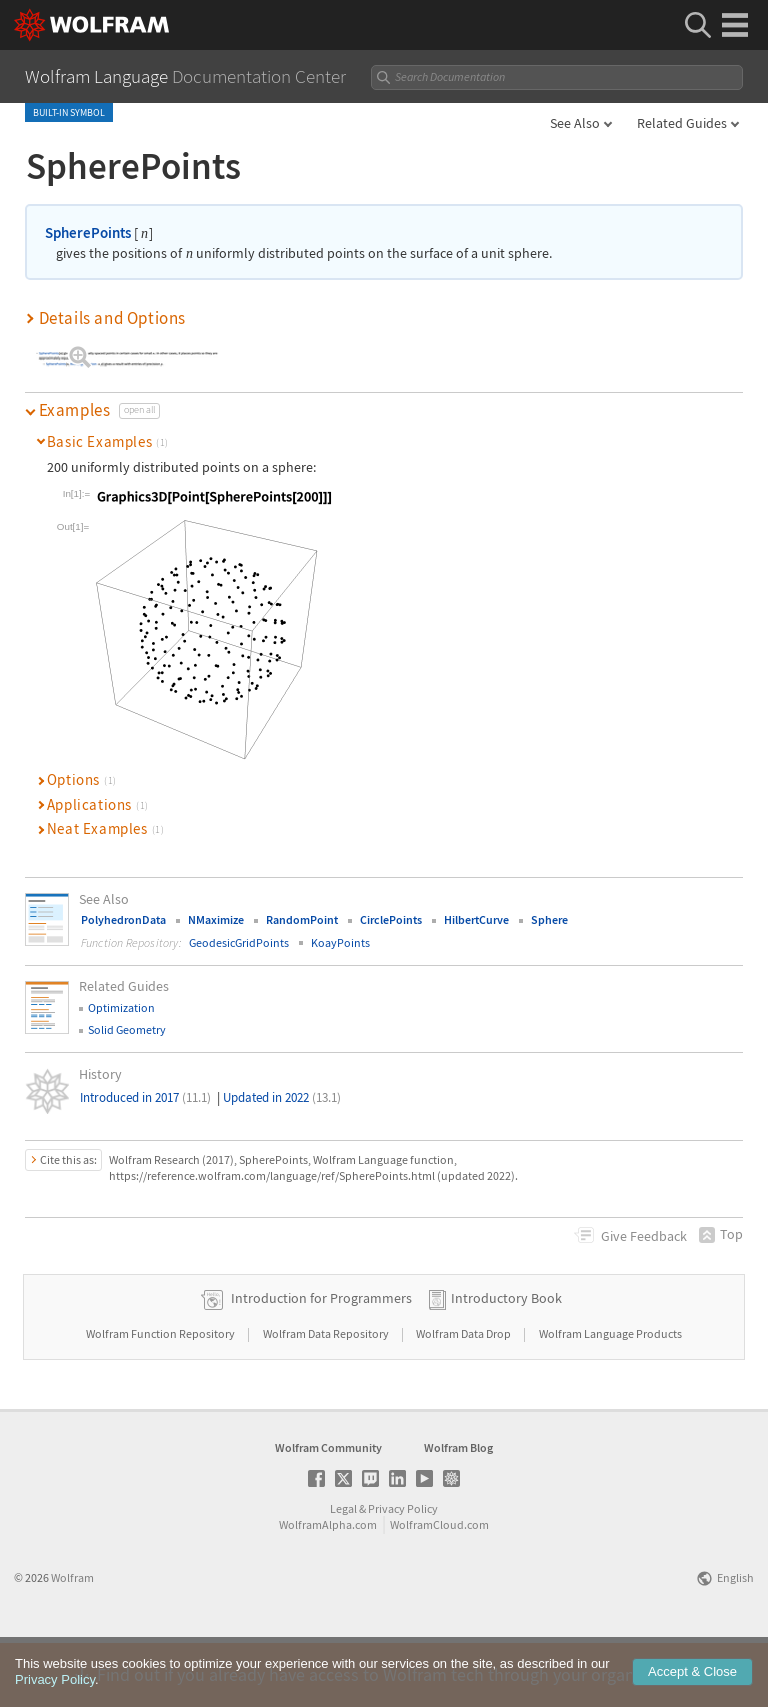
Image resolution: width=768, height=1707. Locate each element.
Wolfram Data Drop (464, 1396)
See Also (575, 123)
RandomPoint (302, 919)
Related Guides (682, 123)
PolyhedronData (123, 919)
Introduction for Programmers (321, 1361)
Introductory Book (506, 1361)
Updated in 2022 (282, 1097)
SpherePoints (88, 232)
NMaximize (216, 919)
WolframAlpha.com (328, 1587)
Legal (343, 1571)
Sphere (549, 919)
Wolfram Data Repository (327, 1396)
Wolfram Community (328, 1510)
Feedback (644, 1236)
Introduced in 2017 (145, 1097)
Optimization (121, 1007)
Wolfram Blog (458, 1510)
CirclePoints (391, 919)
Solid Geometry (127, 1029)
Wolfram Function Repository (161, 1396)
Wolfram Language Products (610, 1396)
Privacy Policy (403, 1571)
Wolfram (72, 1640)
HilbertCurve (476, 919)
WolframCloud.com (439, 1587)
